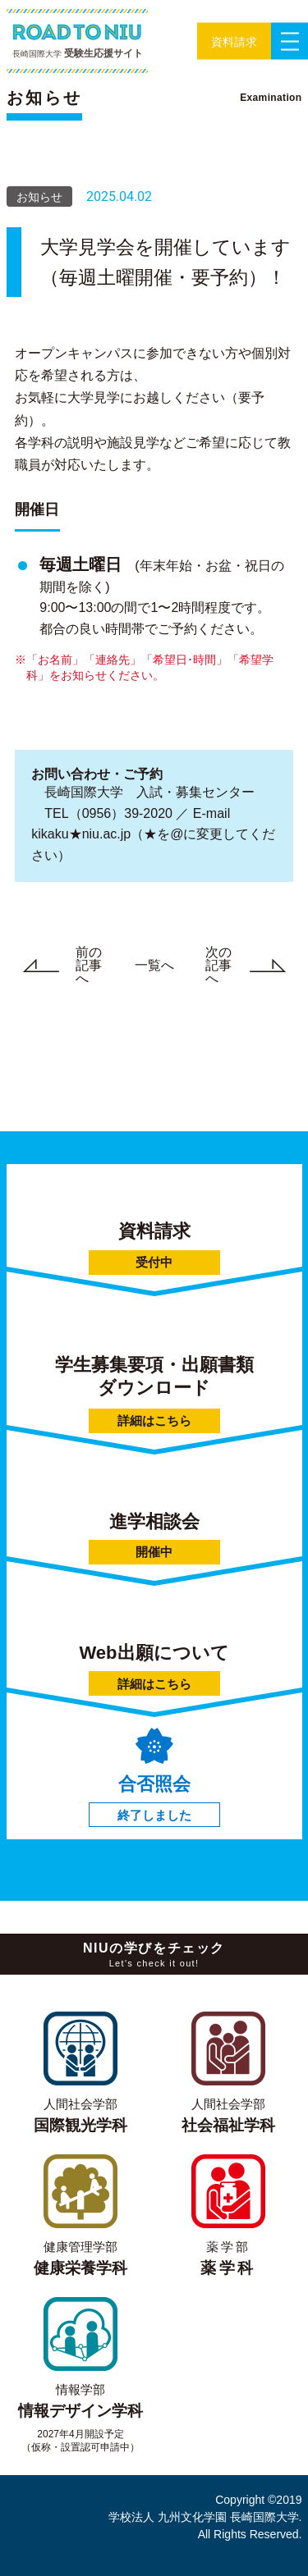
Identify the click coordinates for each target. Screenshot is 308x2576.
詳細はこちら (154, 1420)
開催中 (154, 1552)
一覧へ (154, 965)
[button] (234, 41)
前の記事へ (54, 965)
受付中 (154, 1262)
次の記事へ (253, 965)
